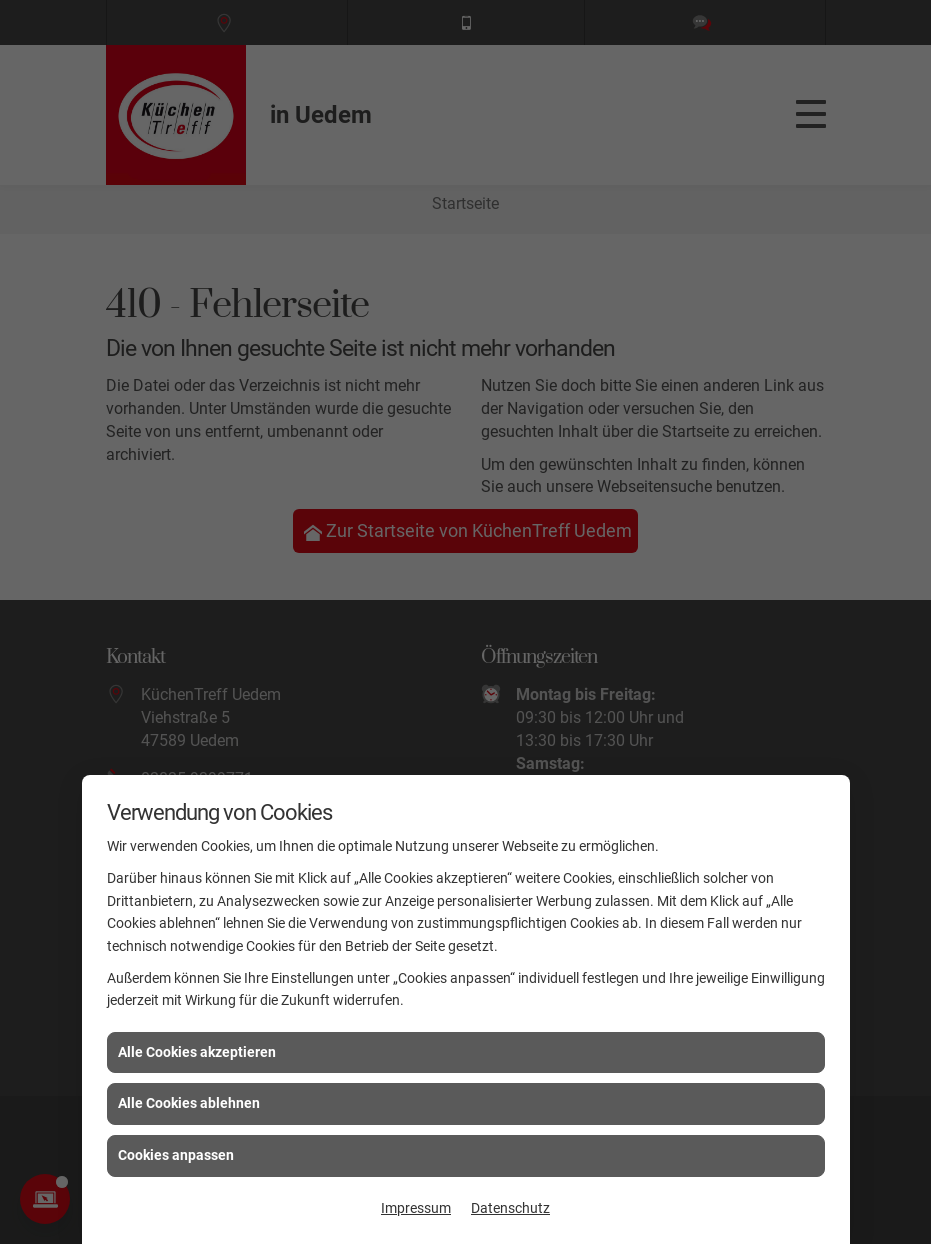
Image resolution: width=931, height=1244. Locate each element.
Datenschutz (510, 1208)
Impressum (416, 1208)
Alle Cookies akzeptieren (197, 1052)
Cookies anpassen (176, 1155)
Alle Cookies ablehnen (189, 1103)
